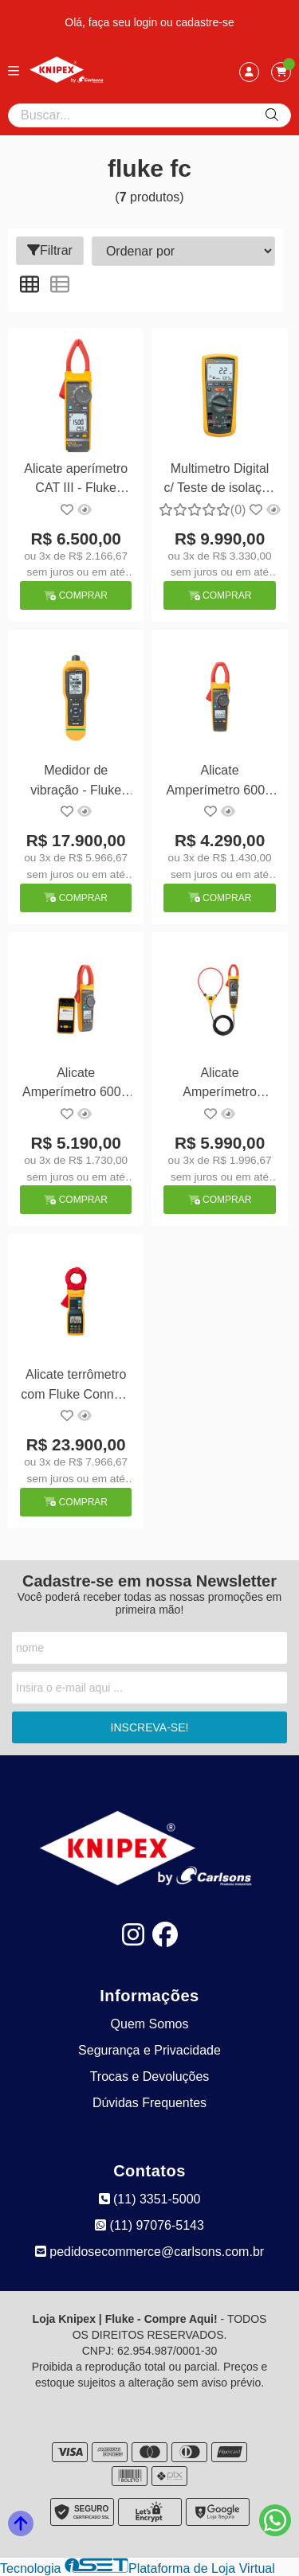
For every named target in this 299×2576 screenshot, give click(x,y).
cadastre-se (205, 22)
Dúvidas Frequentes (149, 2103)
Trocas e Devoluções (150, 2076)
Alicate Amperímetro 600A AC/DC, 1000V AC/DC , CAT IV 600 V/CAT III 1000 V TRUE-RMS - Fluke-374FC (219, 782)
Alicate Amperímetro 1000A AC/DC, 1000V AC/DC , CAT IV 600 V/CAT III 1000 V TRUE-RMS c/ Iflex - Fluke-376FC (220, 1084)
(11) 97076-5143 (149, 2225)
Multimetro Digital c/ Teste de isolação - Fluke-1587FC (219, 480)
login (147, 22)
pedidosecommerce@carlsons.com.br (149, 2251)
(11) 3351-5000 (150, 2199)
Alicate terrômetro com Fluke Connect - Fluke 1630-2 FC (76, 1386)
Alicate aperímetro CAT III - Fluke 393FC (76, 480)
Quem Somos (150, 2024)
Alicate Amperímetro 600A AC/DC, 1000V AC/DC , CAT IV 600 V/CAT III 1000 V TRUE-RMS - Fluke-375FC (76, 1084)
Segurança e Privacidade (149, 2050)
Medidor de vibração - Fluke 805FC (75, 782)
